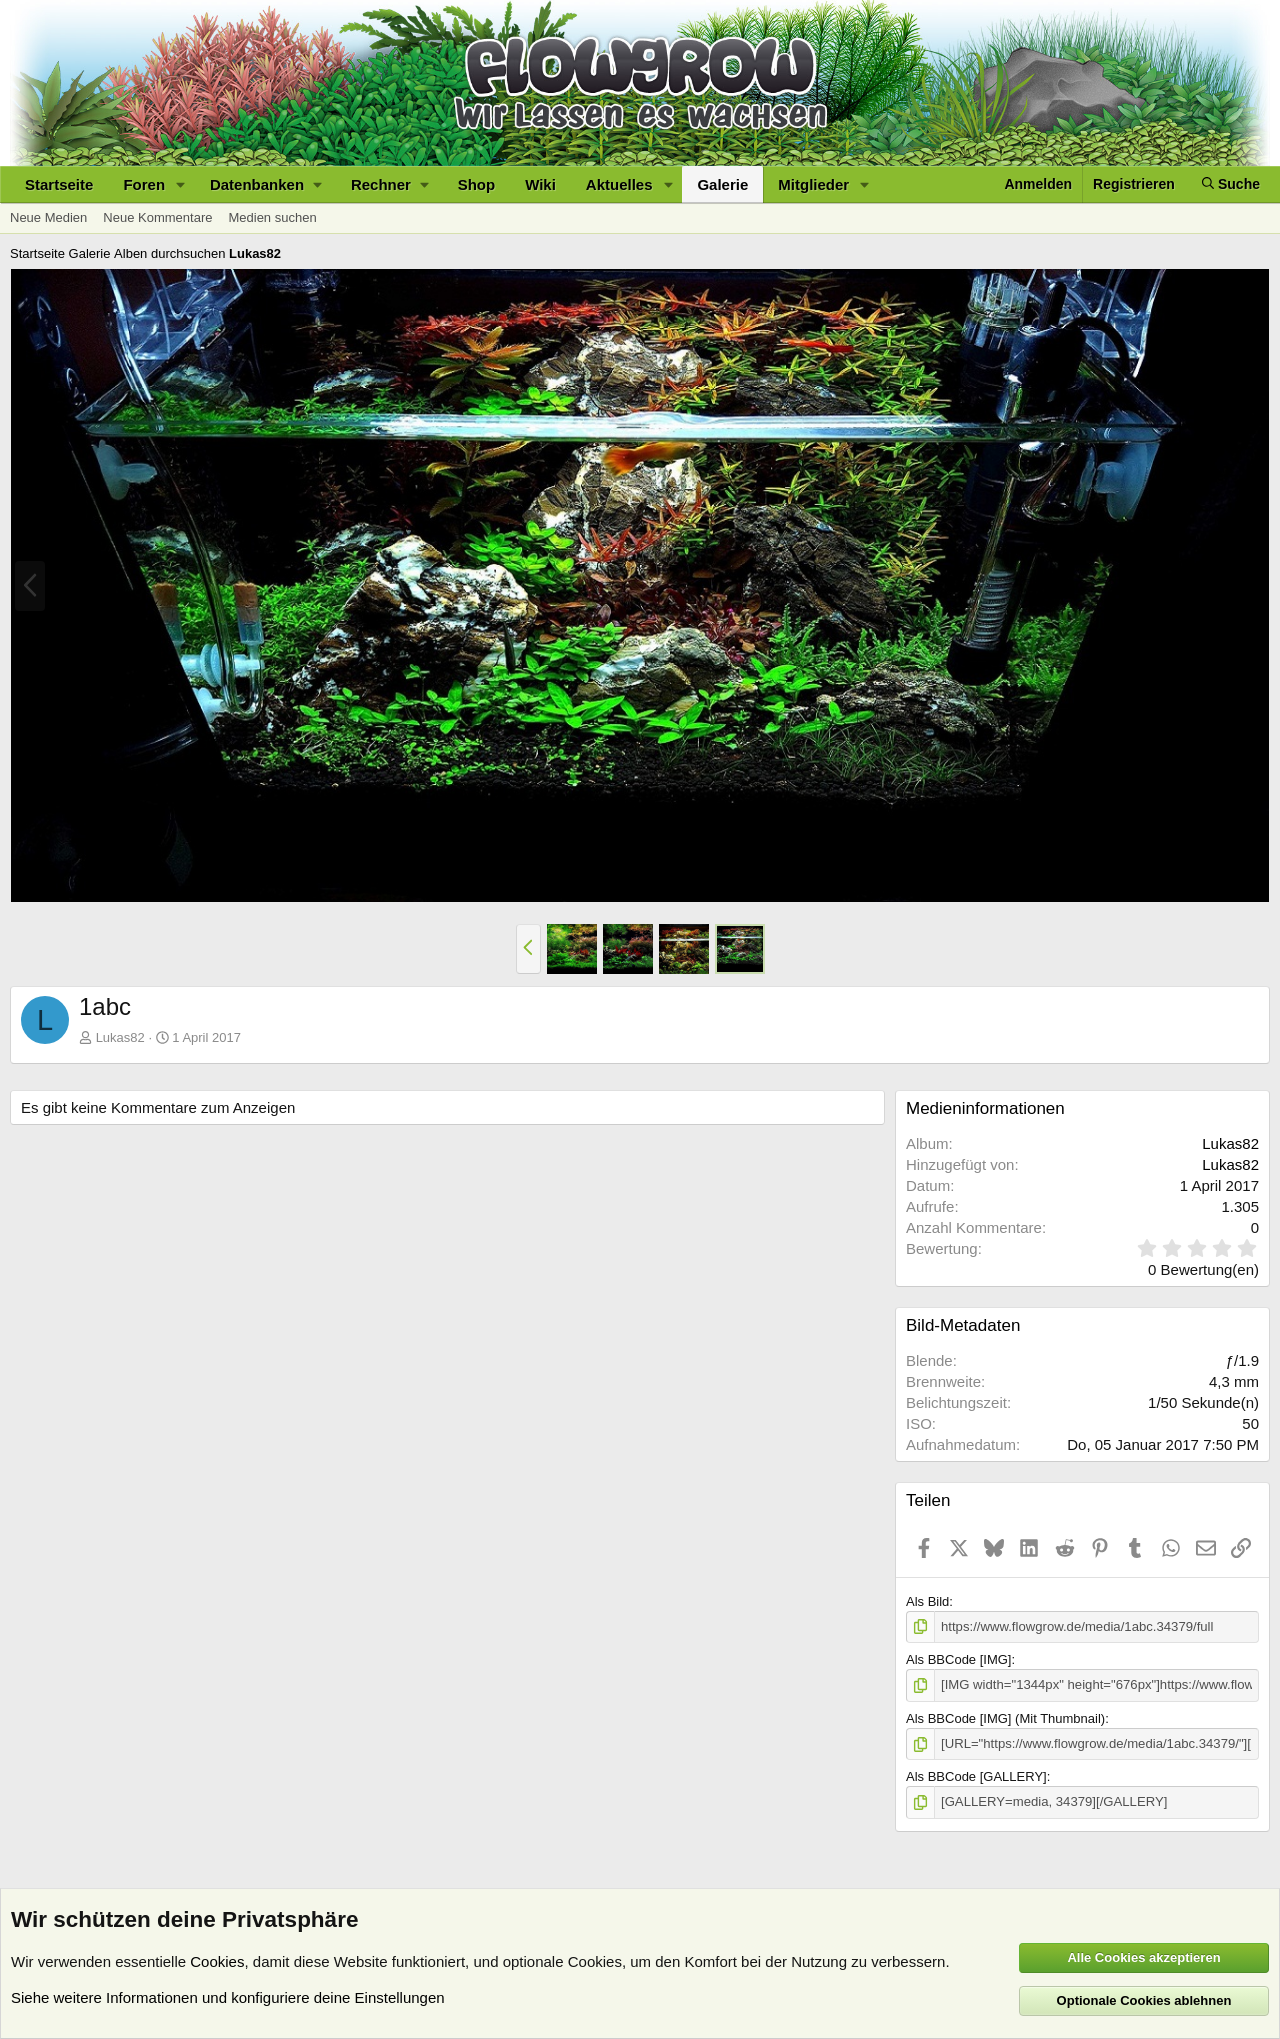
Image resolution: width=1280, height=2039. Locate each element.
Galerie (722, 184)
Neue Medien (48, 217)
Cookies (217, 1961)
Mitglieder (813, 184)
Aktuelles (619, 184)
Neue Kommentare (157, 217)
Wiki (540, 184)
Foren (144, 184)
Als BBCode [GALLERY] (976, 1776)
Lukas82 (120, 1037)
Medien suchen (272, 217)
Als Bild (927, 1601)
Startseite (59, 184)
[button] (181, 184)
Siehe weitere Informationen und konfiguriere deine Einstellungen (228, 1997)
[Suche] (1231, 184)
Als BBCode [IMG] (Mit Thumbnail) (1005, 1717)
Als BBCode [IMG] (958, 1659)
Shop (477, 184)
